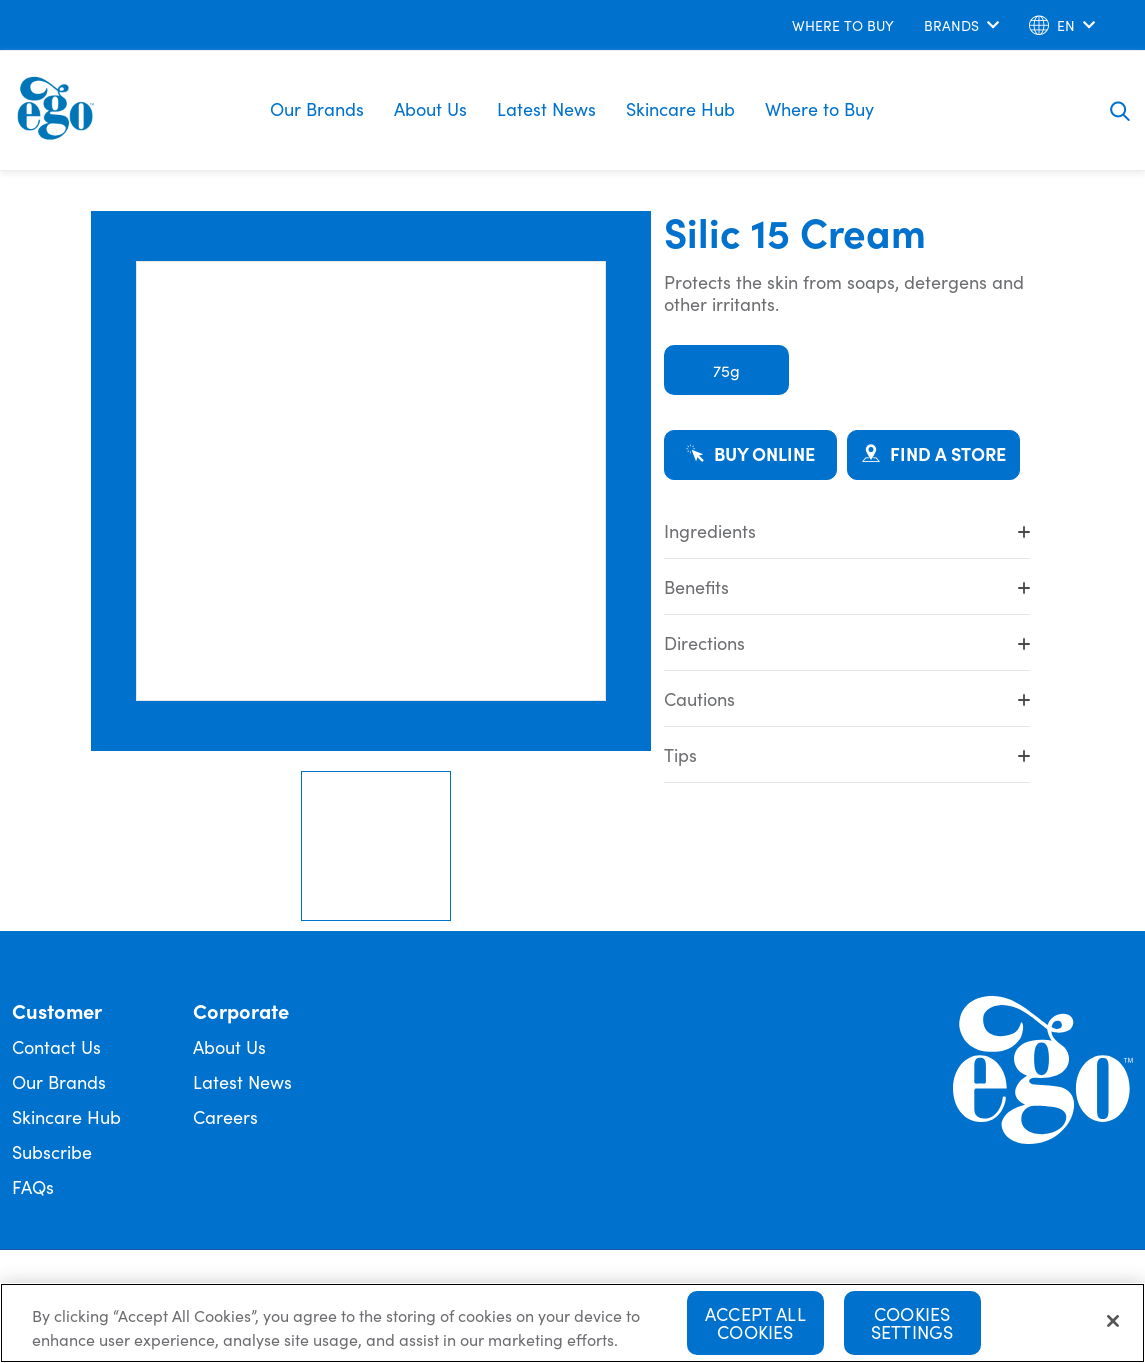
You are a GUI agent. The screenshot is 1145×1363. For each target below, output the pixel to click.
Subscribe (52, 1151)
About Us (430, 108)
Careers (225, 1116)
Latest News (546, 108)
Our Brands (317, 108)
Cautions (847, 698)
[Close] (1113, 1323)
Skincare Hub (680, 108)
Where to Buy (819, 108)
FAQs (33, 1186)
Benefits (847, 586)
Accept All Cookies (755, 1324)
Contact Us (56, 1046)
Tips (847, 754)
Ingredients (847, 530)
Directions (847, 642)
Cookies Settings (912, 1324)
